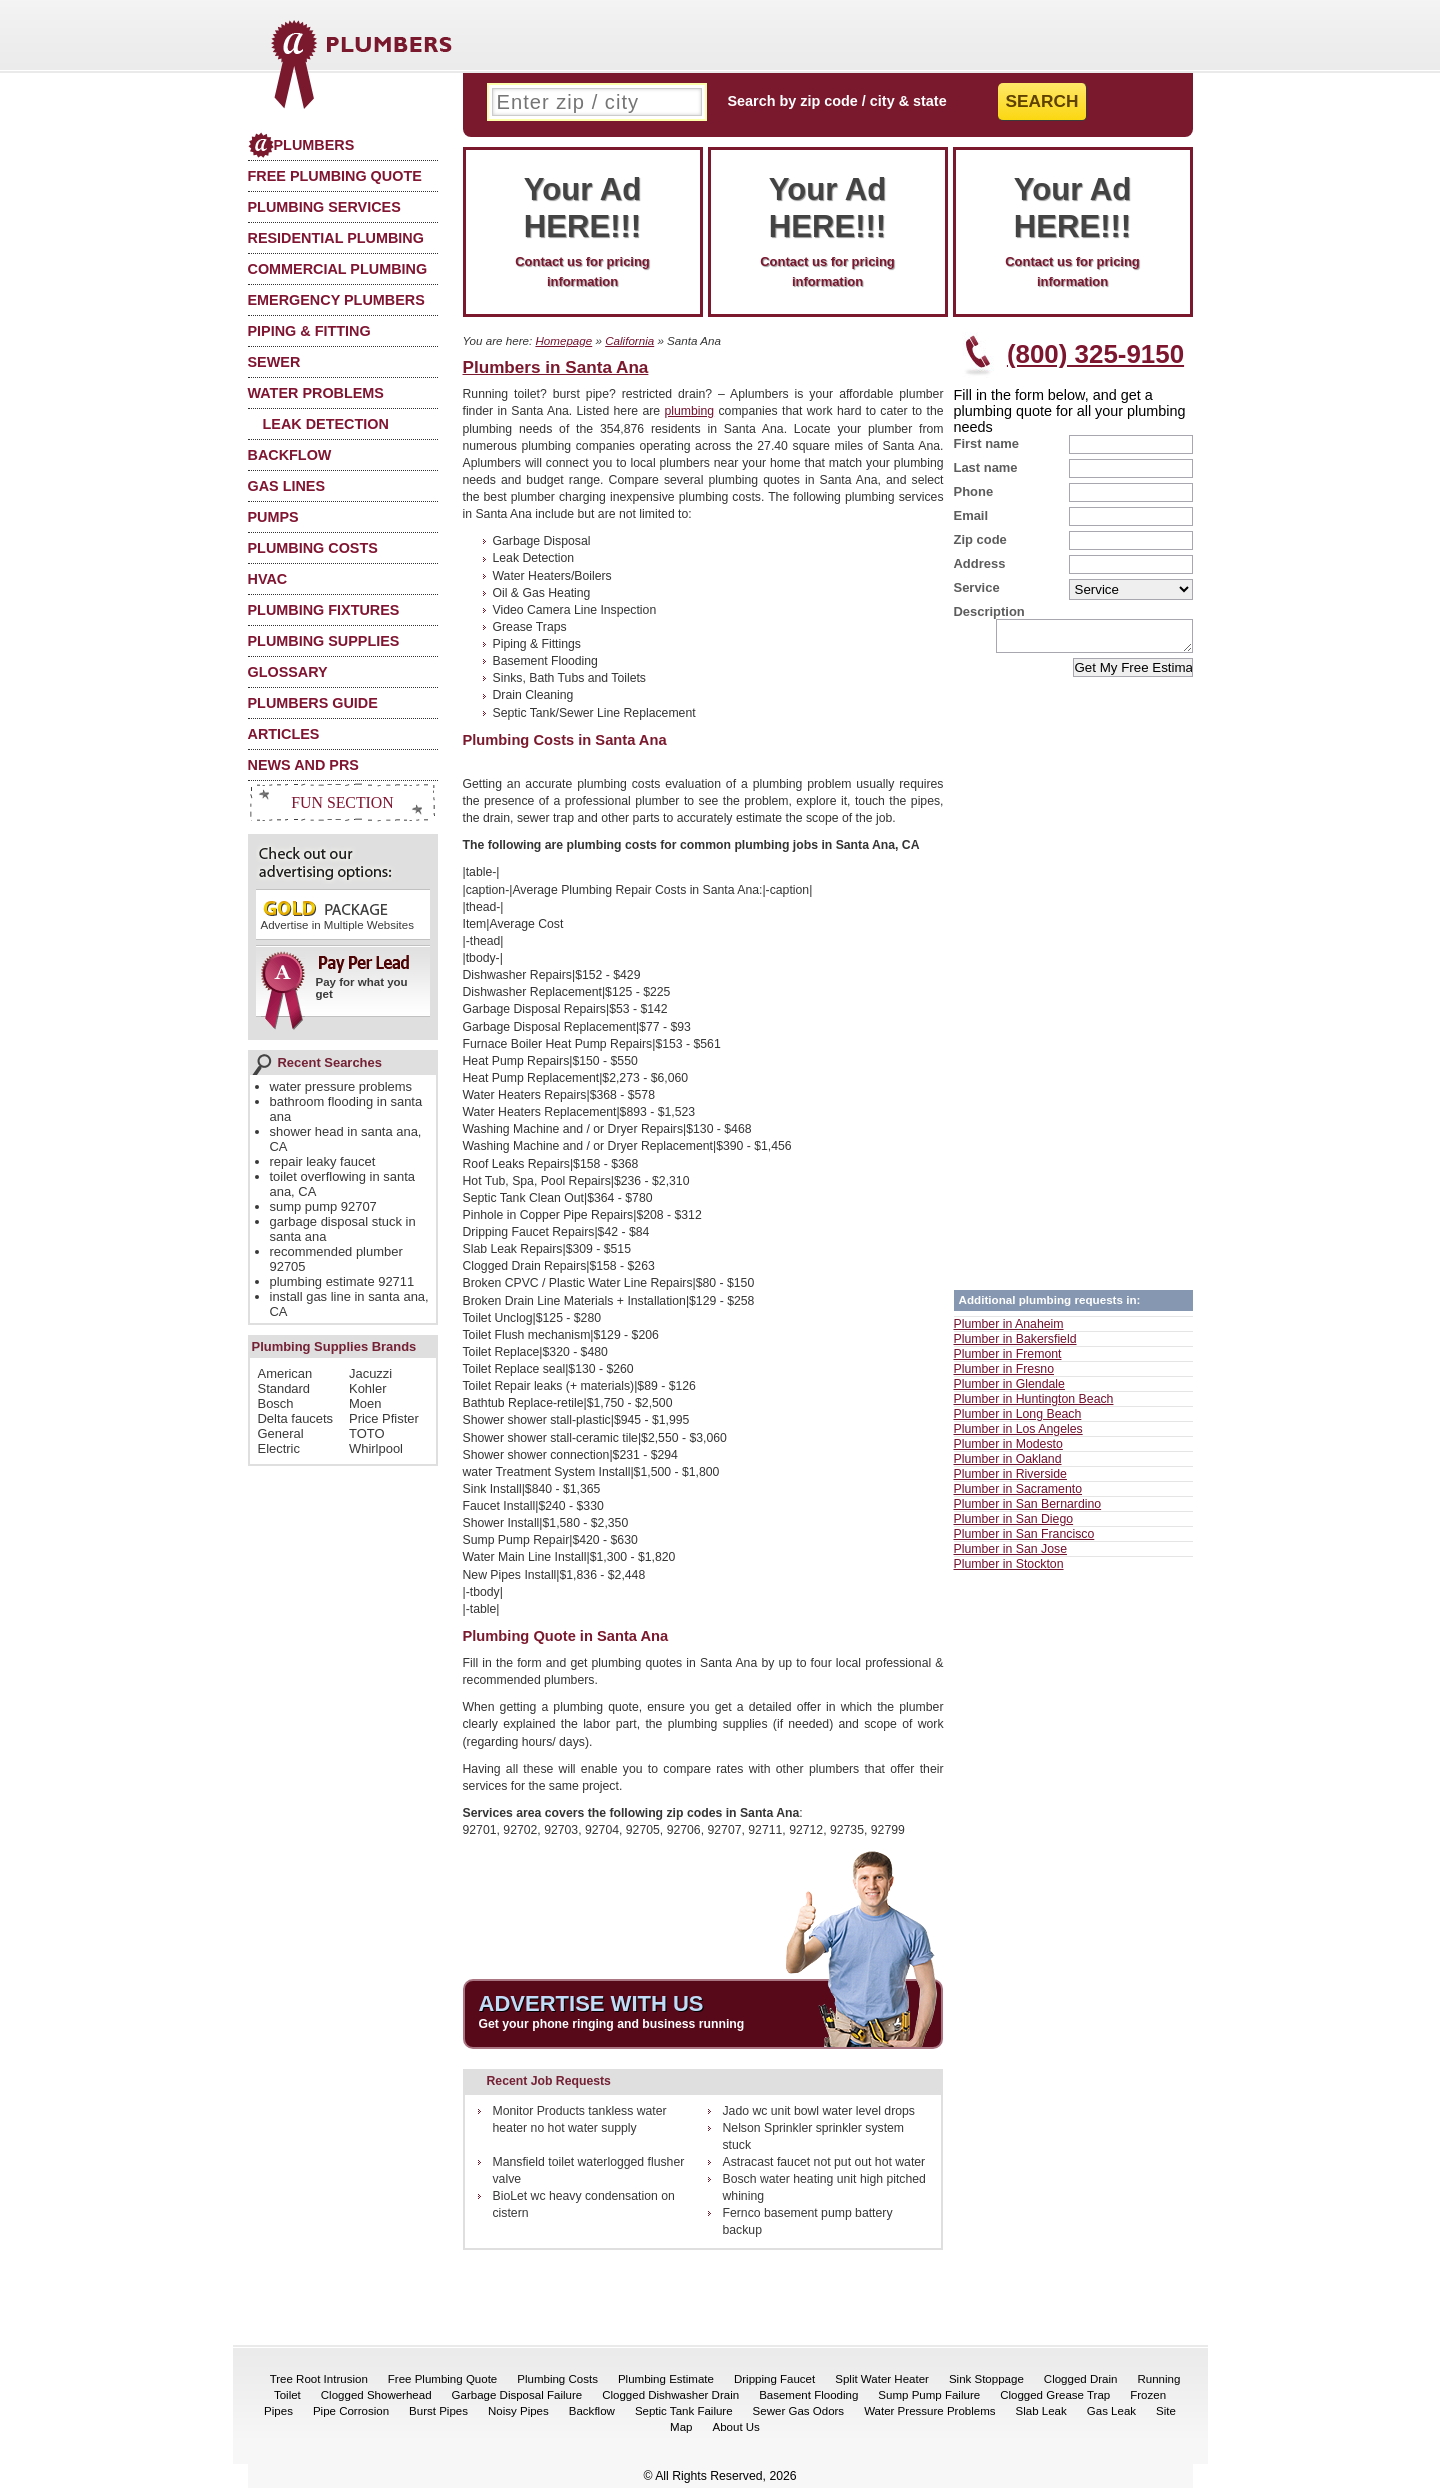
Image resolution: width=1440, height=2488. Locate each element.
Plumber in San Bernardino (1028, 1510)
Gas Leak (1111, 2411)
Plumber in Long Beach (1018, 1420)
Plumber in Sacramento (1018, 1495)
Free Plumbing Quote (335, 176)
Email (971, 515)
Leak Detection (326, 424)
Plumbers (301, 145)
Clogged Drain (1081, 2379)
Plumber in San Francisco (1024, 1540)
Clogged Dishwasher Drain (670, 2395)
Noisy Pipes (518, 2411)
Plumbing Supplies (324, 641)
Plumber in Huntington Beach (1034, 1405)
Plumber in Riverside (1010, 1480)
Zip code (980, 539)
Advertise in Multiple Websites (337, 914)
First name (987, 443)
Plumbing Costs (313, 548)
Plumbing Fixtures (324, 610)
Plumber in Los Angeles (1018, 1435)
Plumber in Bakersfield (1015, 1345)
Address (980, 563)
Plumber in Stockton (1009, 1570)
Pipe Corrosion (351, 2411)
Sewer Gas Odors (799, 2411)
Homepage (563, 340)
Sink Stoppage (986, 2379)
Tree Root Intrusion (319, 2379)
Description (989, 611)
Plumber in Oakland (1008, 1465)
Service (977, 587)
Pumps (273, 517)
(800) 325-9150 (1095, 354)
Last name (986, 467)
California (629, 340)
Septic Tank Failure (684, 2411)
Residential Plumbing (336, 238)
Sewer (274, 362)
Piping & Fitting (309, 331)
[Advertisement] (1073, 983)
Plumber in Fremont (1008, 1360)
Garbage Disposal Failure (517, 2395)
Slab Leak (1041, 2411)
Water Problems (316, 393)
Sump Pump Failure (929, 2395)
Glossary (288, 672)
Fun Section (342, 802)
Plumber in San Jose (1010, 1555)
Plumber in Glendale (1009, 1390)
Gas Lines (287, 486)
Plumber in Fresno (1004, 1375)
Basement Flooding (808, 2395)
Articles (284, 734)
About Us (736, 2427)
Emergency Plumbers (336, 300)
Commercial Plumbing (338, 269)
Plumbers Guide (313, 703)
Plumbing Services (324, 207)
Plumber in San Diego (1014, 1525)
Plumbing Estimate (666, 2379)
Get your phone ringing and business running (612, 2024)
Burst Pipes (438, 2411)
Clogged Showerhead (376, 2395)
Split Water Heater (882, 2379)
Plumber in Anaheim (1009, 1330)
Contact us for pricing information (583, 230)
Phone (974, 491)
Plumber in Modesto (1008, 1450)
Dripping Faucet (774, 2379)
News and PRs (303, 765)
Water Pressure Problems (929, 2411)
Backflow (290, 455)
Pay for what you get (336, 984)
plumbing (689, 411)
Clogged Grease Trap (1055, 2395)
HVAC (268, 579)
